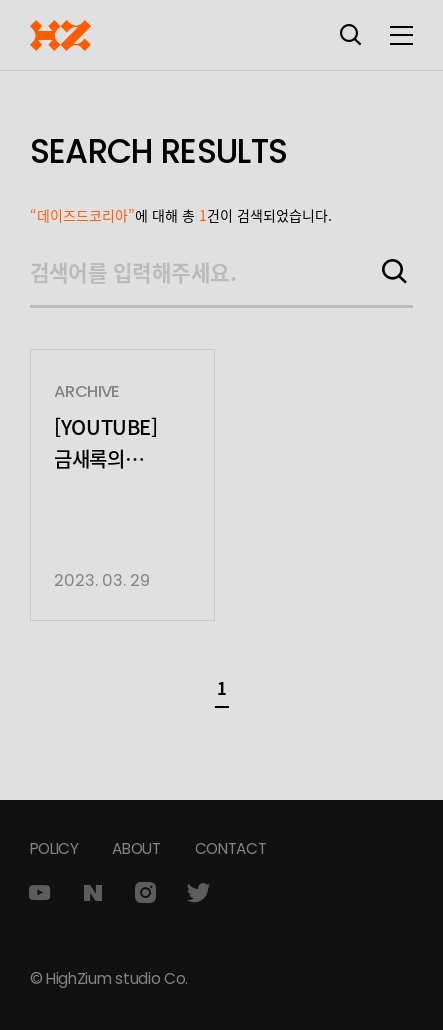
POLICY (54, 848)
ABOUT (136, 848)
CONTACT (231, 848)
